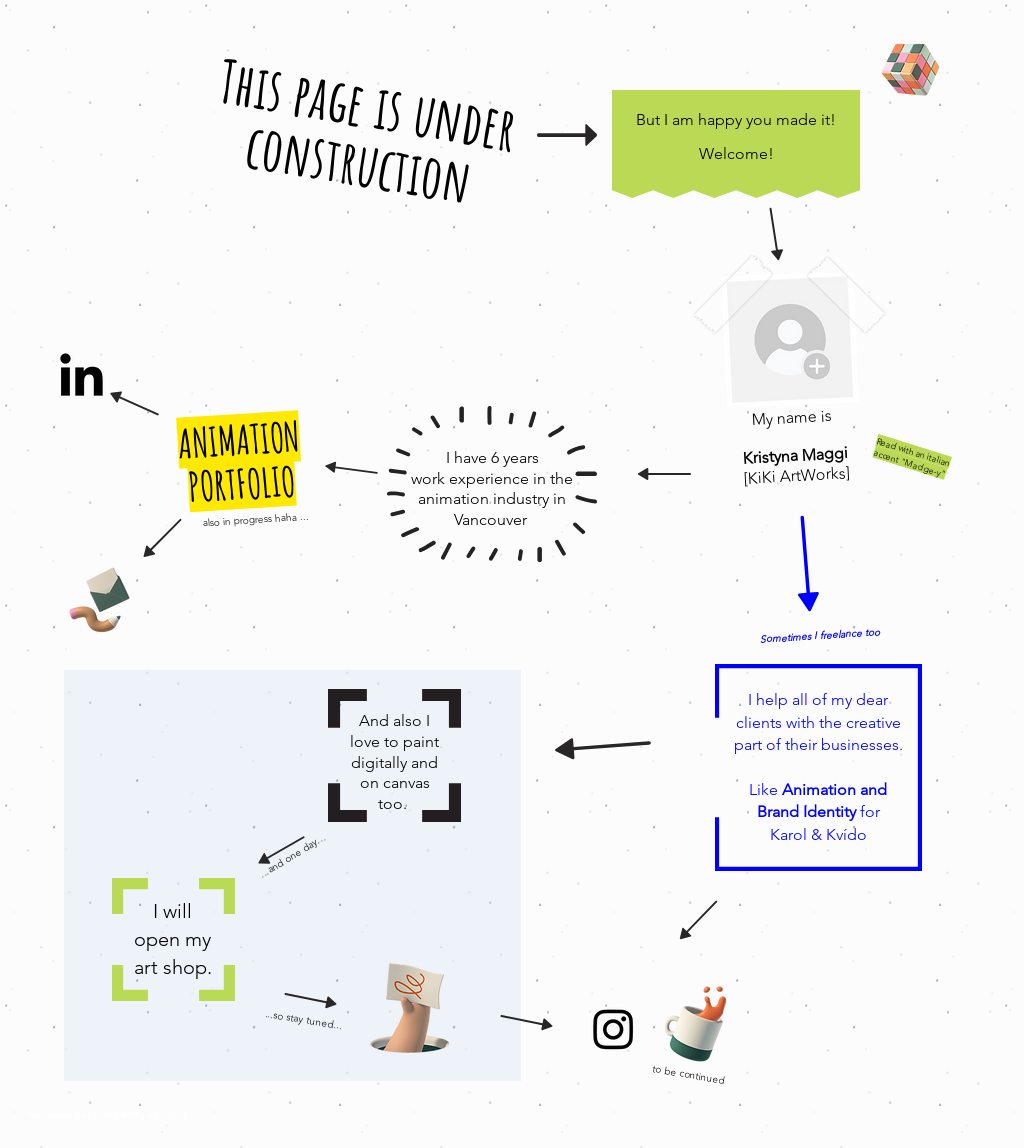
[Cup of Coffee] (705, 1020)
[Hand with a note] (409, 1008)
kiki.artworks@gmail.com (130, 1113)
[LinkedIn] (81, 378)
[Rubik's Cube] (910, 70)
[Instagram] (613, 1028)
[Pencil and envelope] (98, 597)
